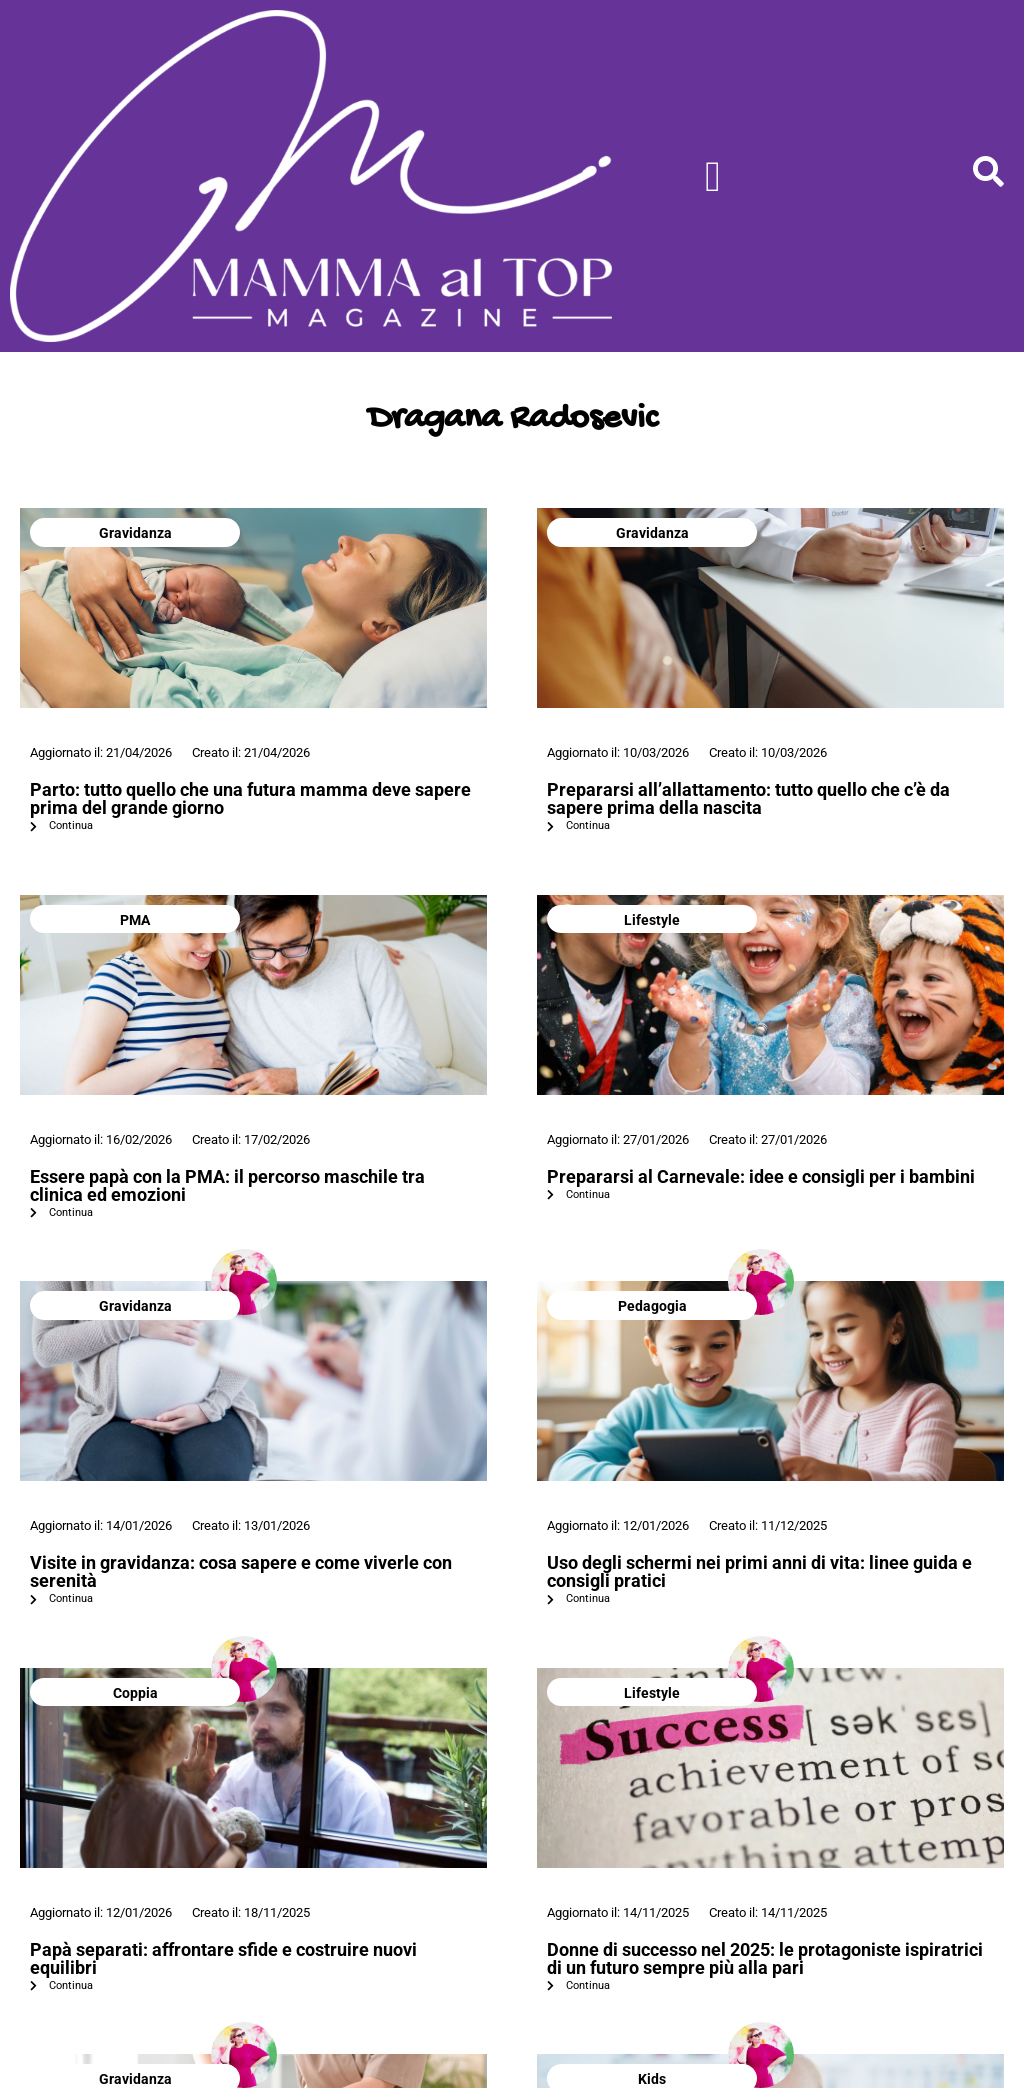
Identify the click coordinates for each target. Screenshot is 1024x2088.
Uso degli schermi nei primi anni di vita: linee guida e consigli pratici (759, 1571)
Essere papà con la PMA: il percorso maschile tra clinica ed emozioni (227, 1185)
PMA (135, 920)
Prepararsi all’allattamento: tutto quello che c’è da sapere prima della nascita (748, 798)
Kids (652, 2079)
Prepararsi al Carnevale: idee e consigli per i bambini (761, 1176)
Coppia (135, 1693)
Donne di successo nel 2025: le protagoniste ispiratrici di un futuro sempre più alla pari (765, 1958)
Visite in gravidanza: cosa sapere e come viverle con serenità (241, 1571)
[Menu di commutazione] (713, 176)
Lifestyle (652, 920)
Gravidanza (135, 533)
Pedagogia (652, 1306)
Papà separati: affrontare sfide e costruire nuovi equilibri (223, 1958)
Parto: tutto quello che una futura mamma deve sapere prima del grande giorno (250, 798)
